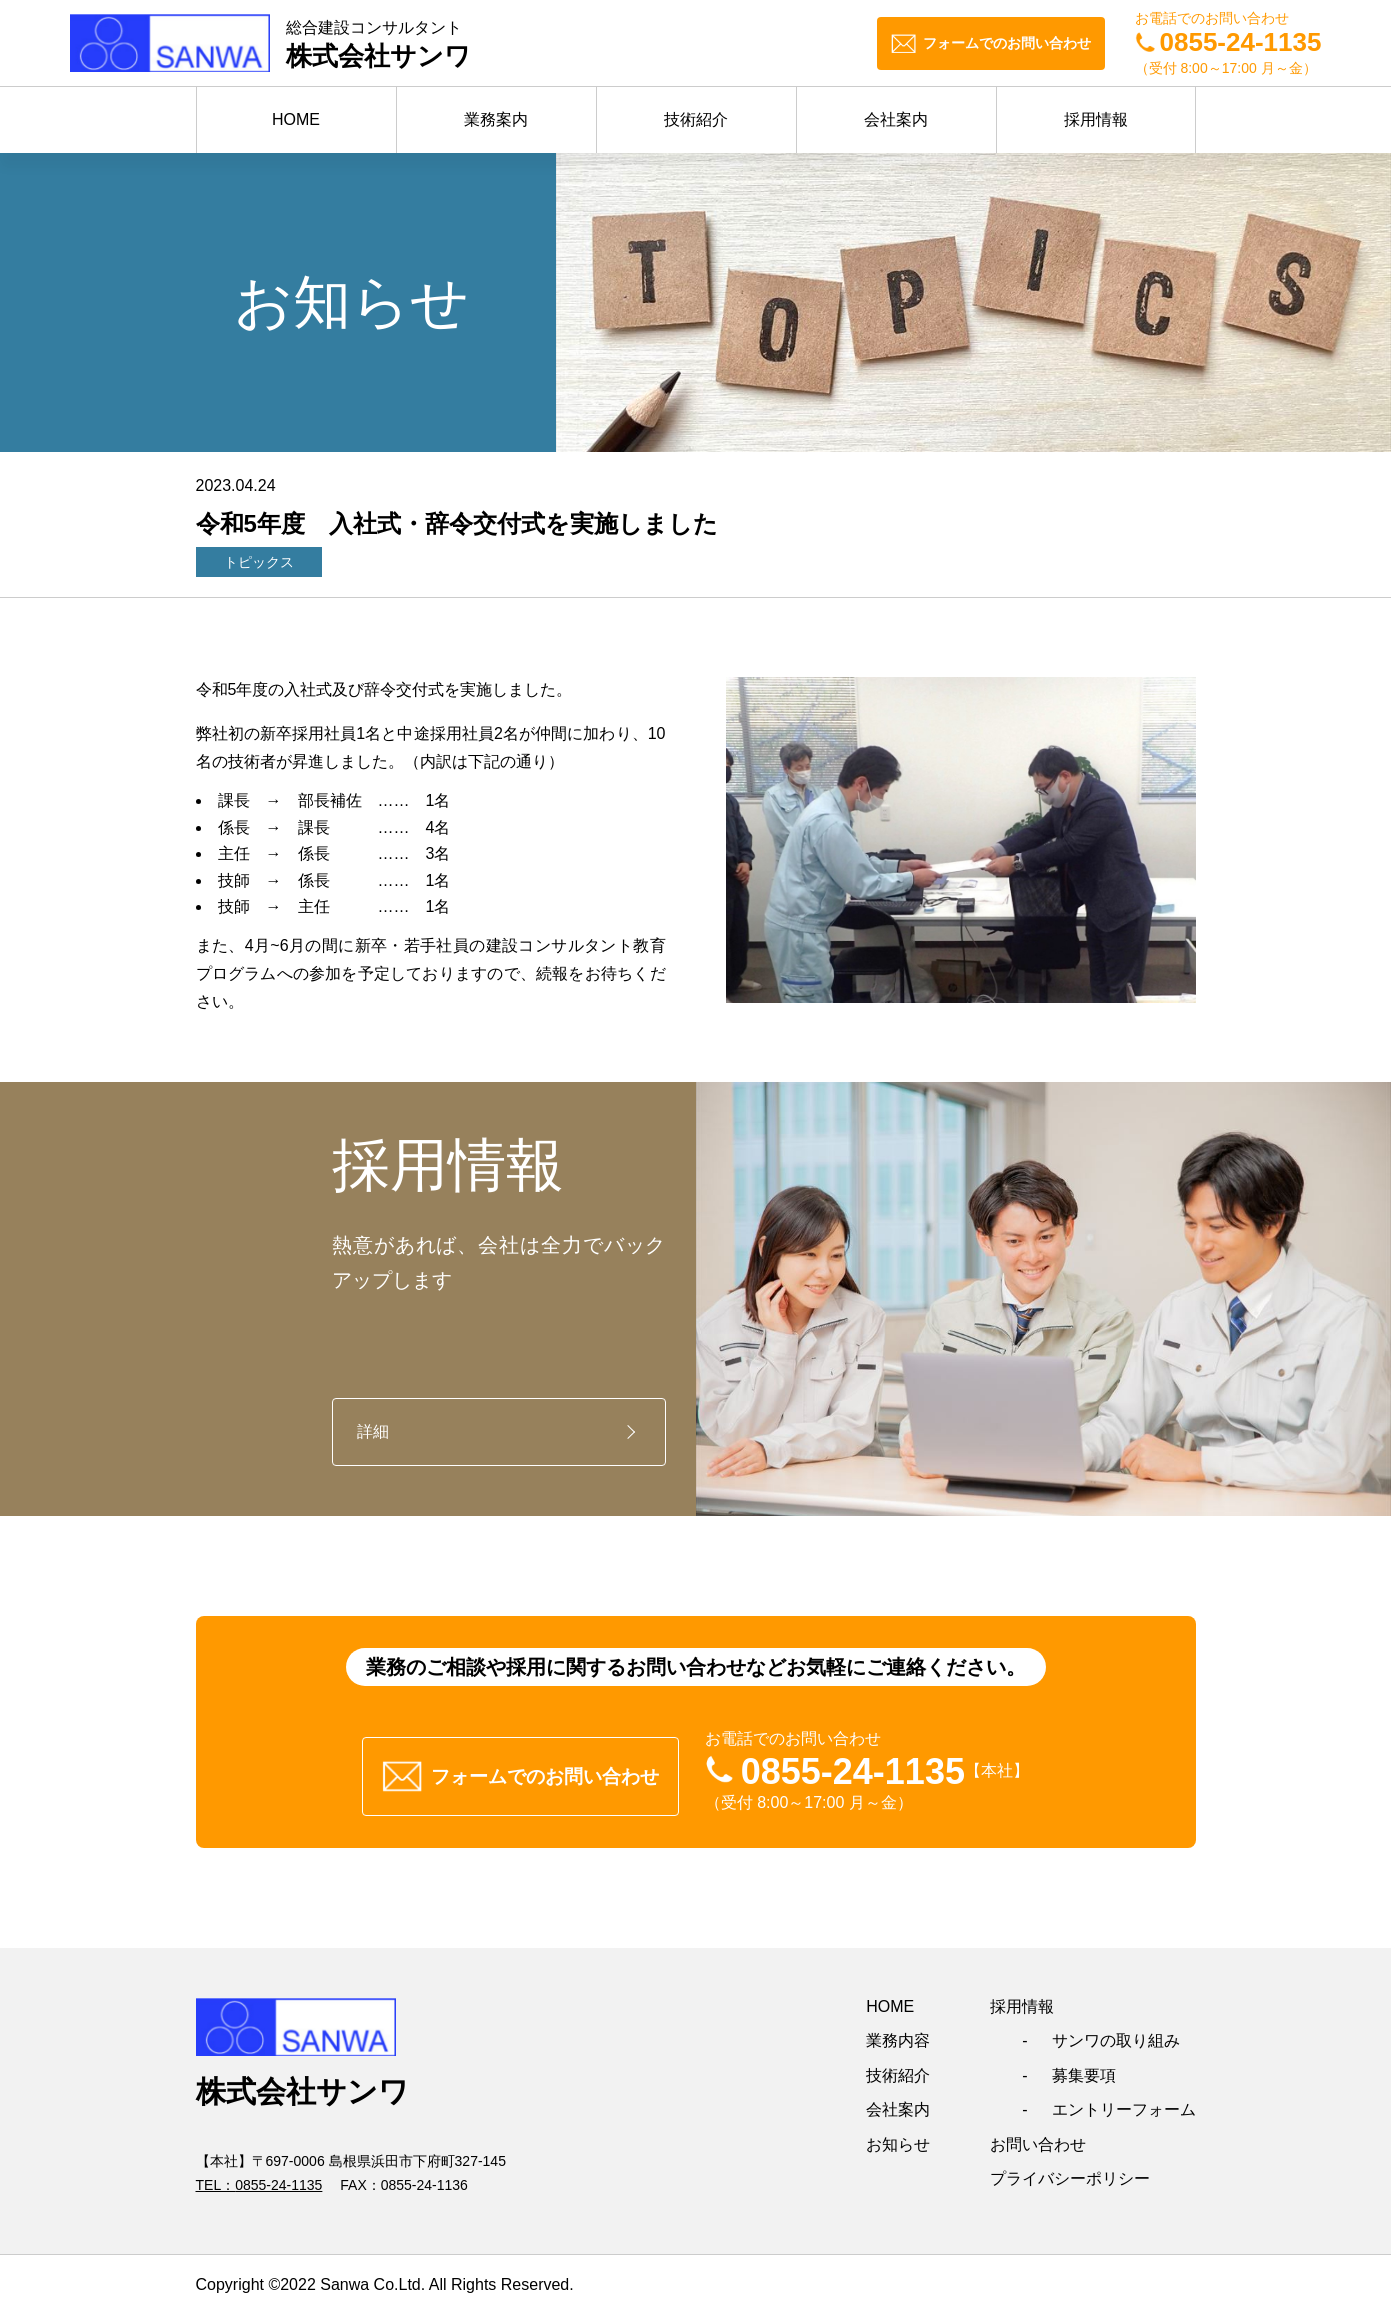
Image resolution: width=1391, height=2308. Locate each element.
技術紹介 (696, 119)
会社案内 (896, 119)
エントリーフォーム (1124, 2102)
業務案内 (496, 119)
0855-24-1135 (278, 2178)
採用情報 (1096, 119)
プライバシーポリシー (1070, 2171)
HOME (296, 119)
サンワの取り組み (1116, 2033)
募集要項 (1084, 2067)
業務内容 (898, 2033)
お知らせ (898, 2136)
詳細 (373, 1431)
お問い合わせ (1038, 2136)
